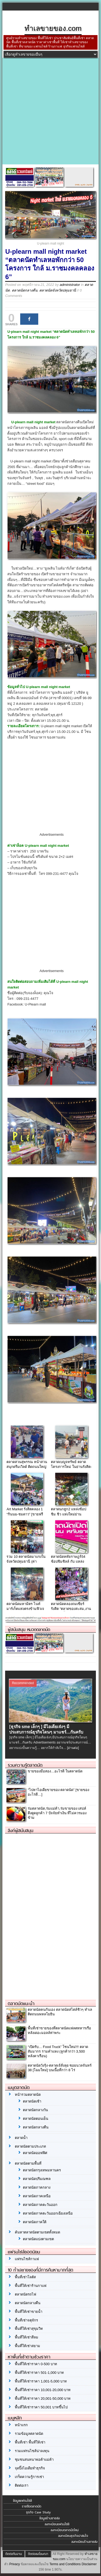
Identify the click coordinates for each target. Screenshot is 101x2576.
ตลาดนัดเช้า (32, 2101)
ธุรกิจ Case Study (38, 2512)
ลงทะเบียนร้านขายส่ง (84, 2541)
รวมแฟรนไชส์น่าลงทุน (32, 2451)
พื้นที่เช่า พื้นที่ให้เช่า (30, 2442)
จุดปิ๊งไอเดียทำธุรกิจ (30, 2468)
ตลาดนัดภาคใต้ (34, 2222)
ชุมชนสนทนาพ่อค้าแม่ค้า (34, 2459)
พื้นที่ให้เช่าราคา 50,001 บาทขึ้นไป (41, 2407)
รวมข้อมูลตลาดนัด (29, 2434)
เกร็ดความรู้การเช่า (29, 2477)
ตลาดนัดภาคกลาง (36, 2187)
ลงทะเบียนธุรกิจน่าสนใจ (73, 2535)
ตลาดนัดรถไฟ (25, 2294)
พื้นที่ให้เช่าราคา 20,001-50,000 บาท (43, 2398)
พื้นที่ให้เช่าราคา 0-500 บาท (36, 2364)
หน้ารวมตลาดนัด (28, 2095)
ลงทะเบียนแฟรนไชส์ (57, 2524)
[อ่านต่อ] (73, 1748)
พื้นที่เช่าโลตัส (25, 2277)
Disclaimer (89, 2564)
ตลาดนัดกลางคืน (24, 290)
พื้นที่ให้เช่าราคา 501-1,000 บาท (39, 2373)
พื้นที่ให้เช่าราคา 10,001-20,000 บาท (43, 2390)
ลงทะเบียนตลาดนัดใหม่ (65, 2530)
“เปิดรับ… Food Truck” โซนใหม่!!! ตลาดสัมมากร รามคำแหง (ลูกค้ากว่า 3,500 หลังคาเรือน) (58, 2051)
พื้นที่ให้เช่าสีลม (26, 2337)
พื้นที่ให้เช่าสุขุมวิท (29, 2329)
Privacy (14, 2564)
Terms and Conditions (65, 2564)
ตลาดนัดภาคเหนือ (37, 2196)
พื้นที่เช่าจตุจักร (26, 2320)
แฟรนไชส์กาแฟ (27, 2259)
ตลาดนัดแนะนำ (21, 2003)
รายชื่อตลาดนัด (31, 2506)
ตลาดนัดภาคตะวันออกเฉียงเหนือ (48, 2213)
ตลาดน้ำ (21, 2138)
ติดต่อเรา (21, 2485)
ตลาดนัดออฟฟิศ (35, 2153)
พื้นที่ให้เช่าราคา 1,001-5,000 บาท (41, 2381)
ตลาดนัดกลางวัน (35, 2110)
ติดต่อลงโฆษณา (38, 2554)
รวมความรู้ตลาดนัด (25, 1765)
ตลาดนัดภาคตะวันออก (40, 2205)
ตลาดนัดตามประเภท (30, 2146)
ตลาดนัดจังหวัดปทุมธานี (57, 290)
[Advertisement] (50, 111)
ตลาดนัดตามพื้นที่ (28, 2163)
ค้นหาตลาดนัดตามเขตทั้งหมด (37, 2232)
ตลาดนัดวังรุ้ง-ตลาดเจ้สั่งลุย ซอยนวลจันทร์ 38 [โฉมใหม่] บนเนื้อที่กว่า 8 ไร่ (60, 2067)
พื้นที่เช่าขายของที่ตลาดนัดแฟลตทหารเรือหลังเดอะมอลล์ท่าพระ (59, 2030)
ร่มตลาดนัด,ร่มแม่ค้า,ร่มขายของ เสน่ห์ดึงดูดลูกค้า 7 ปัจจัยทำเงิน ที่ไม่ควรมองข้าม (57, 1813)
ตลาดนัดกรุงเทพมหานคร (42, 2170)
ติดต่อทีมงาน (13, 2554)
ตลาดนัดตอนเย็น (35, 2119)
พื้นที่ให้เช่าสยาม (27, 2346)
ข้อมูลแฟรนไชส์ (22, 2500)
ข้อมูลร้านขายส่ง (49, 2518)
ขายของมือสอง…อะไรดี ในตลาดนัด (55, 1771)
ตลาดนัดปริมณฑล (37, 2179)
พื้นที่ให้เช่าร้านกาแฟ (30, 2286)
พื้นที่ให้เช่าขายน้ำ (28, 2312)
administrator (70, 285)
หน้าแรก (21, 2425)
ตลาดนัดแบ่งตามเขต (38, 2239)
